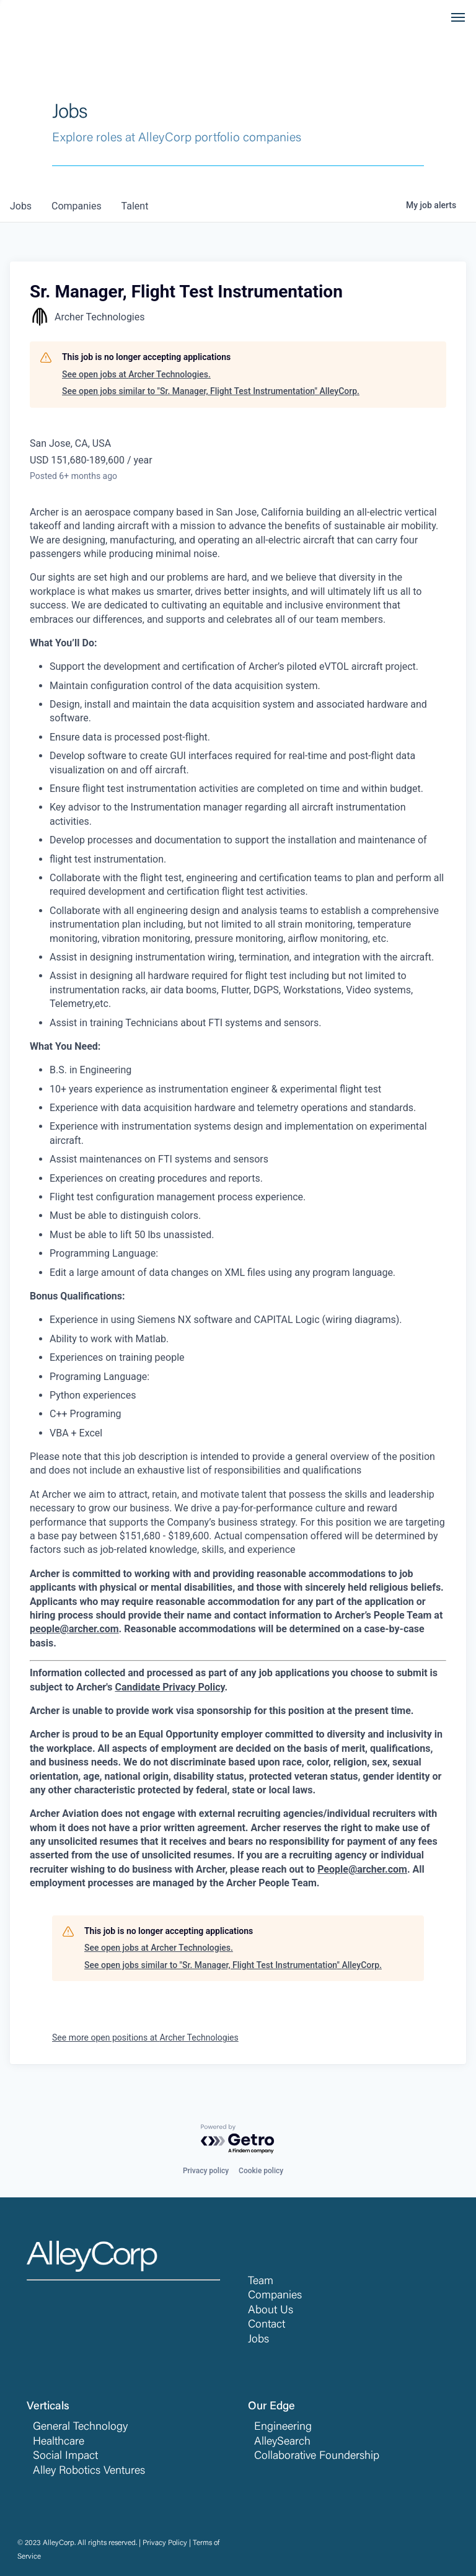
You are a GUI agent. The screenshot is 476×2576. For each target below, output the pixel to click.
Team (260, 2281)
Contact (266, 2325)
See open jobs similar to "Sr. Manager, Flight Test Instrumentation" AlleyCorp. (210, 391)
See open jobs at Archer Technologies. (136, 374)
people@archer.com (74, 1629)
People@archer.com (362, 1869)
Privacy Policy (165, 2543)
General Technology (80, 2427)
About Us (270, 2310)
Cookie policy (261, 2170)
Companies (275, 2295)
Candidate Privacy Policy (169, 1687)
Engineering (283, 2427)
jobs (21, 206)
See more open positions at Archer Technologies (145, 2037)
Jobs (258, 2339)
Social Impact (65, 2456)
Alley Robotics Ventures (89, 2471)
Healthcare (58, 2442)
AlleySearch (282, 2442)
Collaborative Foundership (316, 2456)
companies (76, 206)
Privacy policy (206, 2170)
